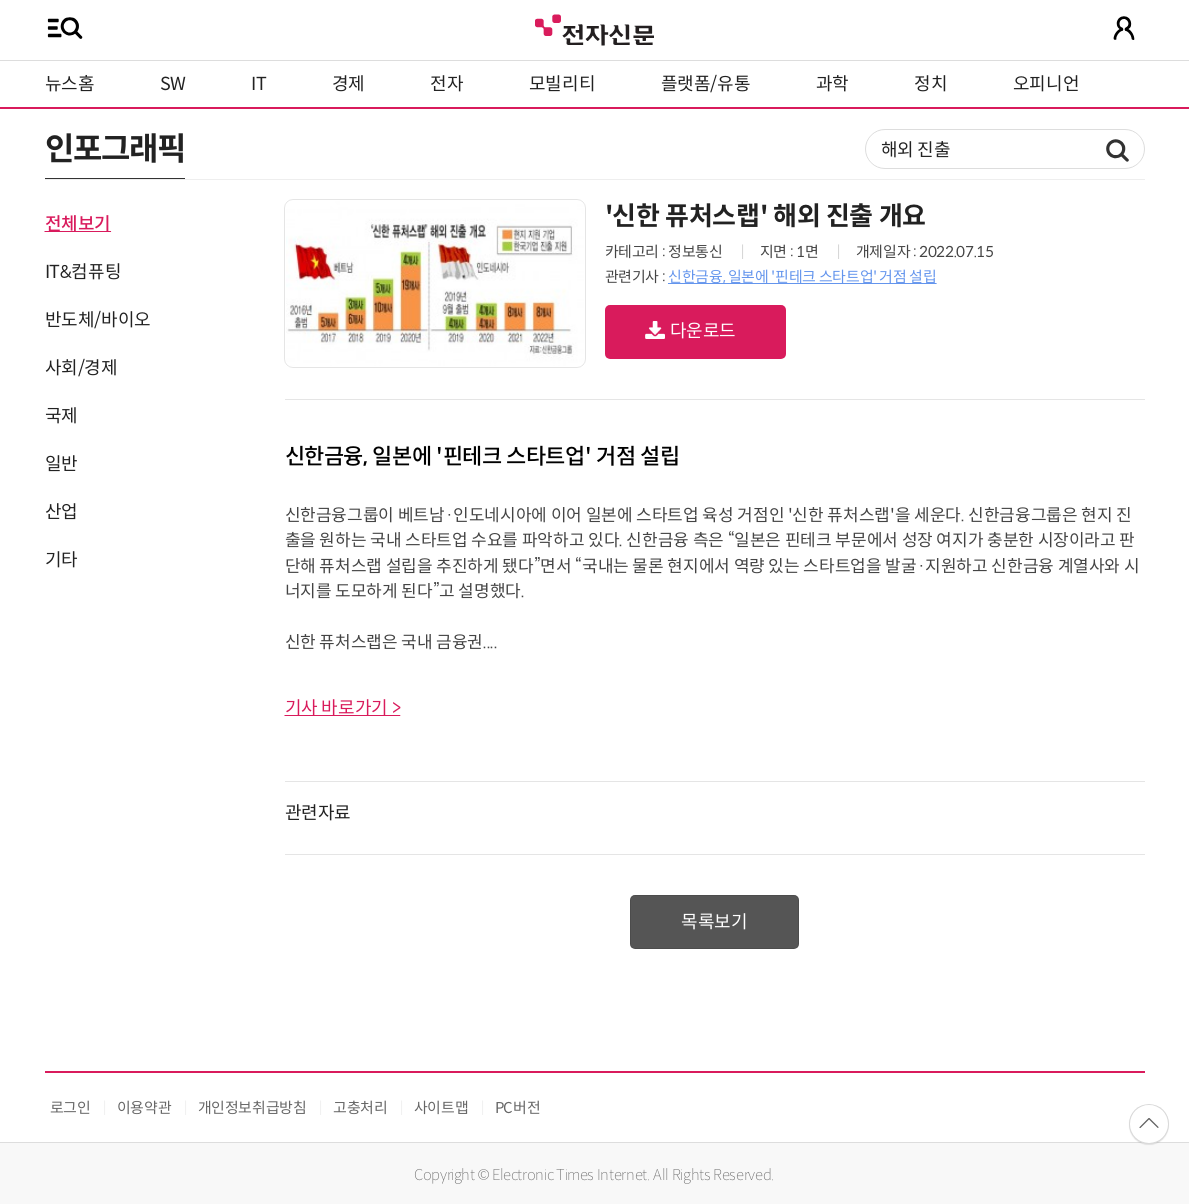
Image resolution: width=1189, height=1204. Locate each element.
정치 (930, 84)
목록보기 (714, 922)
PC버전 (518, 1107)
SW (173, 84)
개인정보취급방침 (252, 1107)
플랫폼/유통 (706, 84)
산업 (61, 512)
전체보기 (78, 224)
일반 (61, 464)
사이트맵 (441, 1107)
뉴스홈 (70, 84)
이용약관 (144, 1107)
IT (258, 84)
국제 (61, 416)
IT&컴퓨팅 (83, 272)
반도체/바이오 (98, 320)
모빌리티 (562, 84)
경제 (348, 84)
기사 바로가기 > (343, 708)
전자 (446, 84)
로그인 (70, 1107)
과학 (832, 84)
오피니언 (1046, 84)
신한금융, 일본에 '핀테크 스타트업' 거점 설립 (802, 276)
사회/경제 (81, 368)
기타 (61, 560)
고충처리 (360, 1107)
